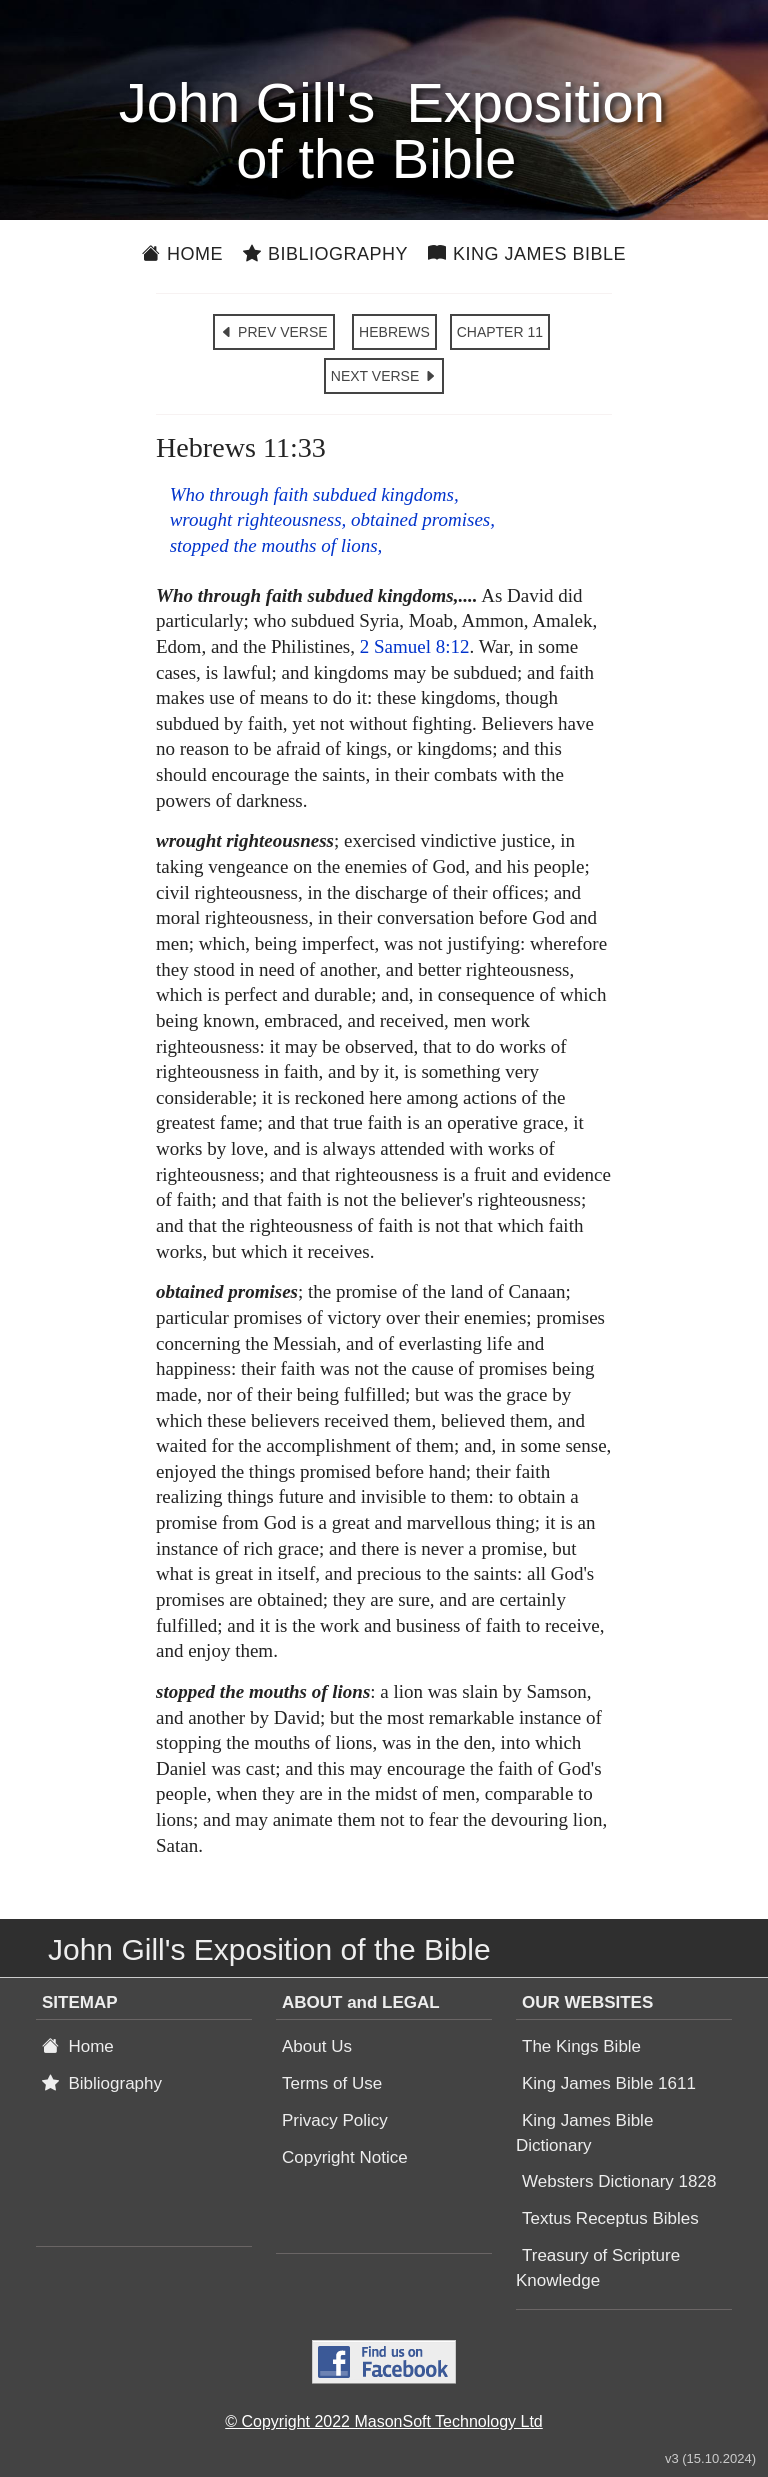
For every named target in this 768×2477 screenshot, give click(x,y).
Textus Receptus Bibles (610, 2218)
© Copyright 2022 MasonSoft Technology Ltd (383, 2421)
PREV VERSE (273, 332)
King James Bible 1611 (609, 2083)
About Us (317, 2046)
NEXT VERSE (384, 376)
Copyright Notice (345, 2157)
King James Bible (527, 254)
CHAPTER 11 (500, 332)
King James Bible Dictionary (584, 2133)
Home (182, 254)
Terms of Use (332, 2083)
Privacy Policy (335, 2120)
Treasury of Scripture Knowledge (598, 2268)
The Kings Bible (581, 2046)
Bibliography (325, 254)
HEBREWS (394, 332)
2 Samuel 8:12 (415, 646)
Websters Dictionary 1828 (619, 2181)
